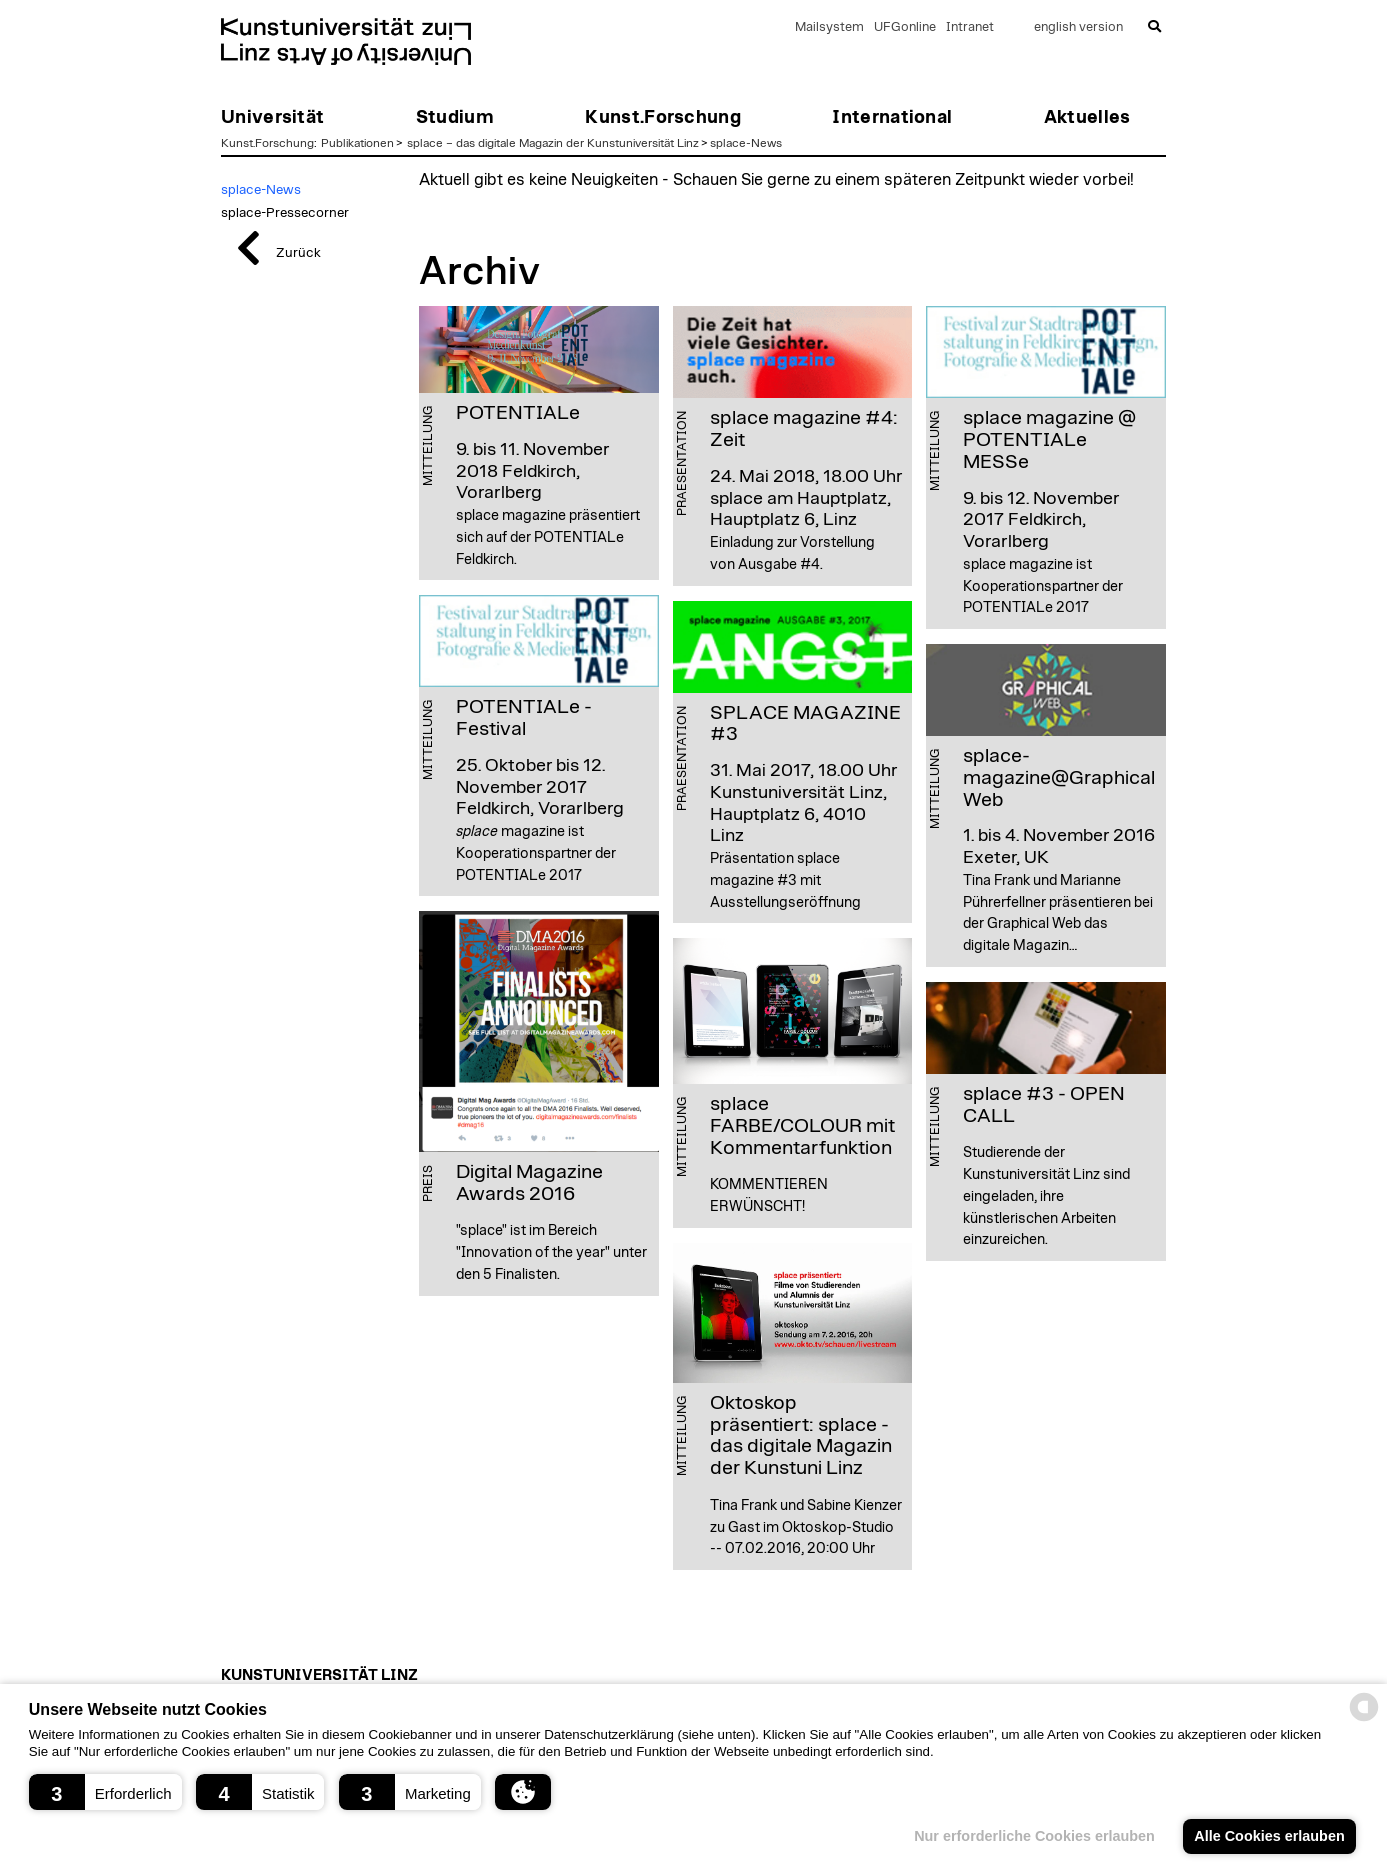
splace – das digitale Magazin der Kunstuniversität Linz (553, 143)
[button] (105, 1792)
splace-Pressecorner (285, 213)
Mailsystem (829, 27)
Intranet (970, 27)
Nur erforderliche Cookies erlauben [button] (1034, 1836)
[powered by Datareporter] (1364, 1719)
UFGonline (905, 27)
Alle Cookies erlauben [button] (1269, 1836)
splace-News (746, 143)
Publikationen (357, 143)
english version (1078, 27)
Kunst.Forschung (267, 143)
